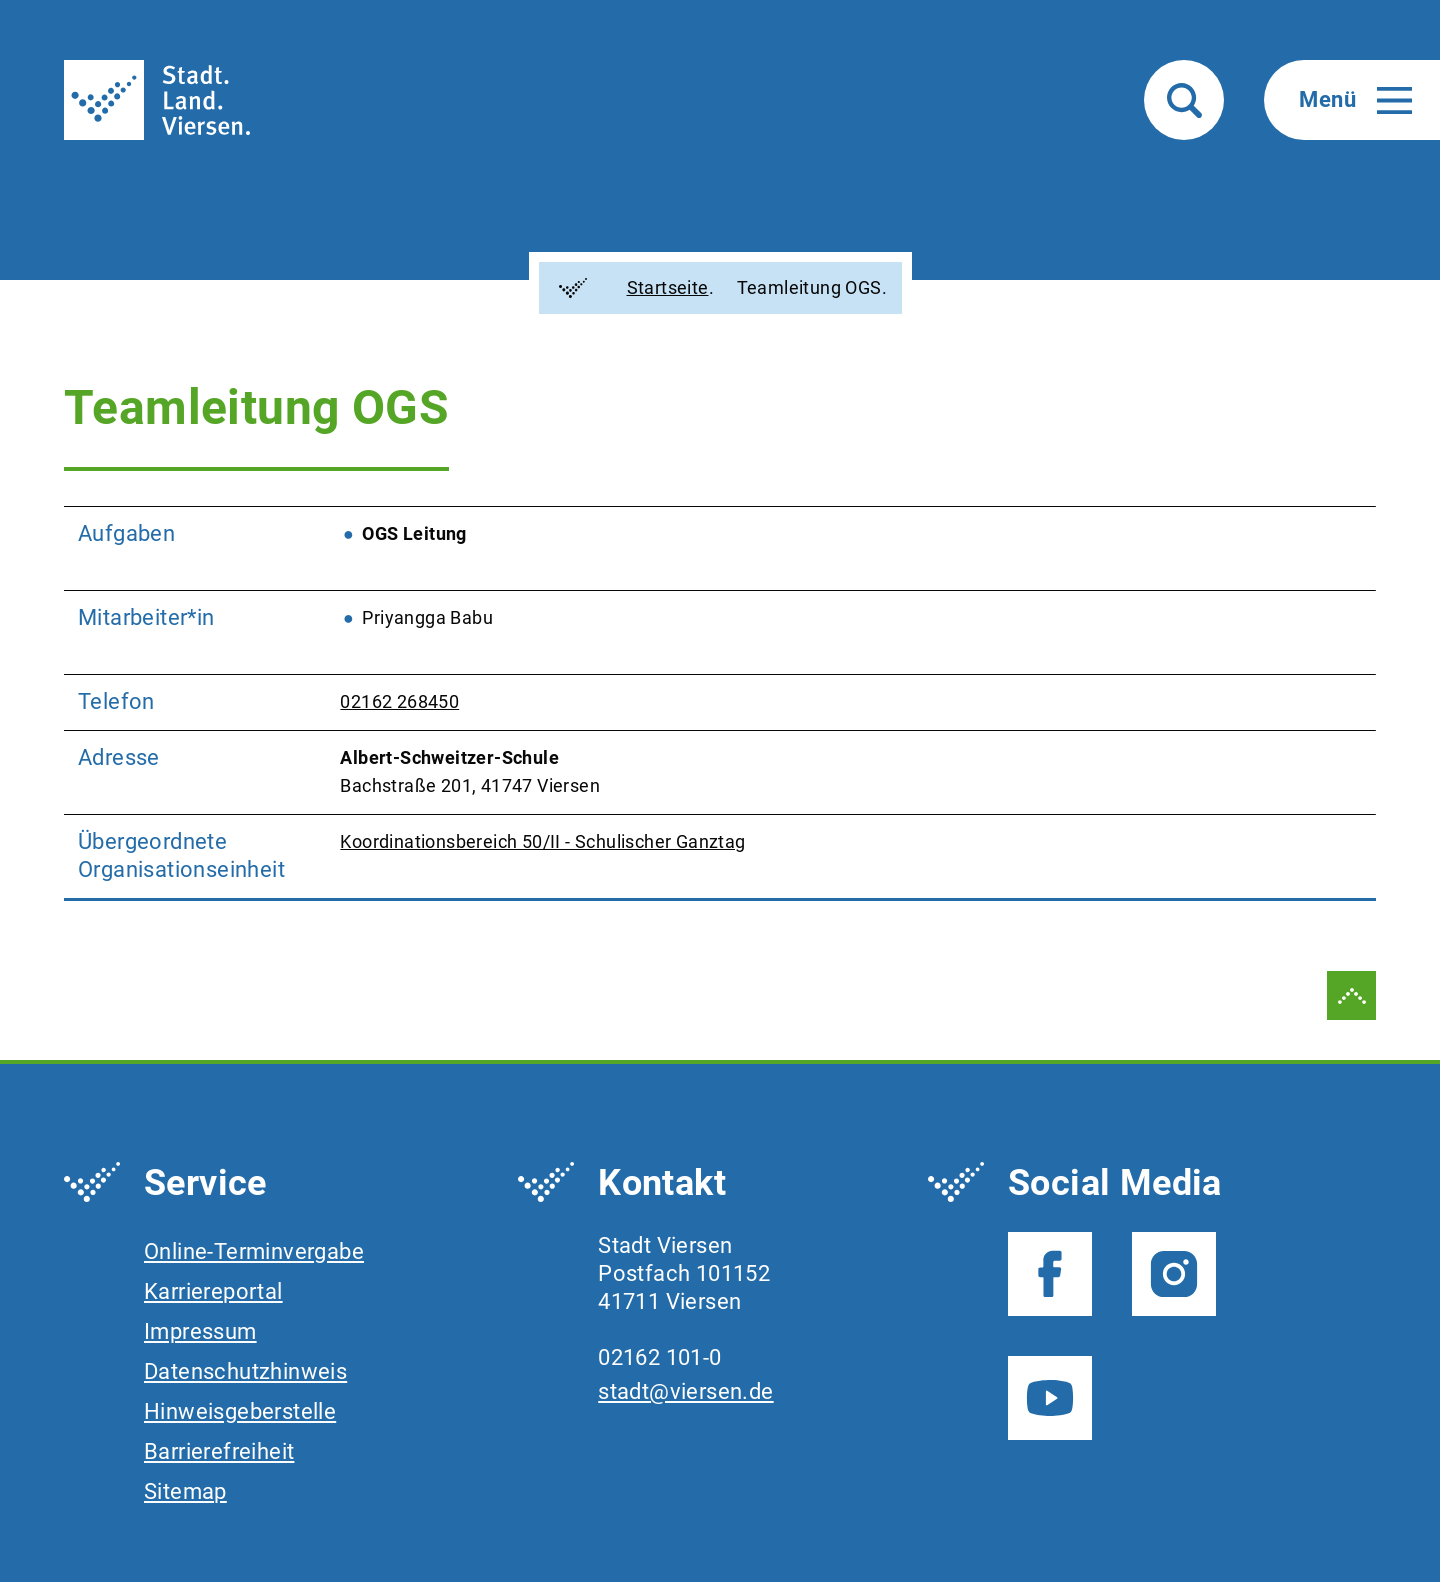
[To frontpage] (157, 100)
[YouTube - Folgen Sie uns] (1050, 1398)
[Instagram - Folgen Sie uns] (1174, 1274)
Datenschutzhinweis (245, 1371)
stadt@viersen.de (685, 1391)
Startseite (654, 288)
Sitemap (185, 1491)
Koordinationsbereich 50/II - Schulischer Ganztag (542, 841)
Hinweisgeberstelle (240, 1411)
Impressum (200, 1331)
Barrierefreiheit (219, 1451)
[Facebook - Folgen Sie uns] (1050, 1274)
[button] (1184, 100)
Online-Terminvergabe (254, 1251)
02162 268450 (399, 701)
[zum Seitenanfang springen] (1351, 995)
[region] (720, 703)
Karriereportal (213, 1291)
